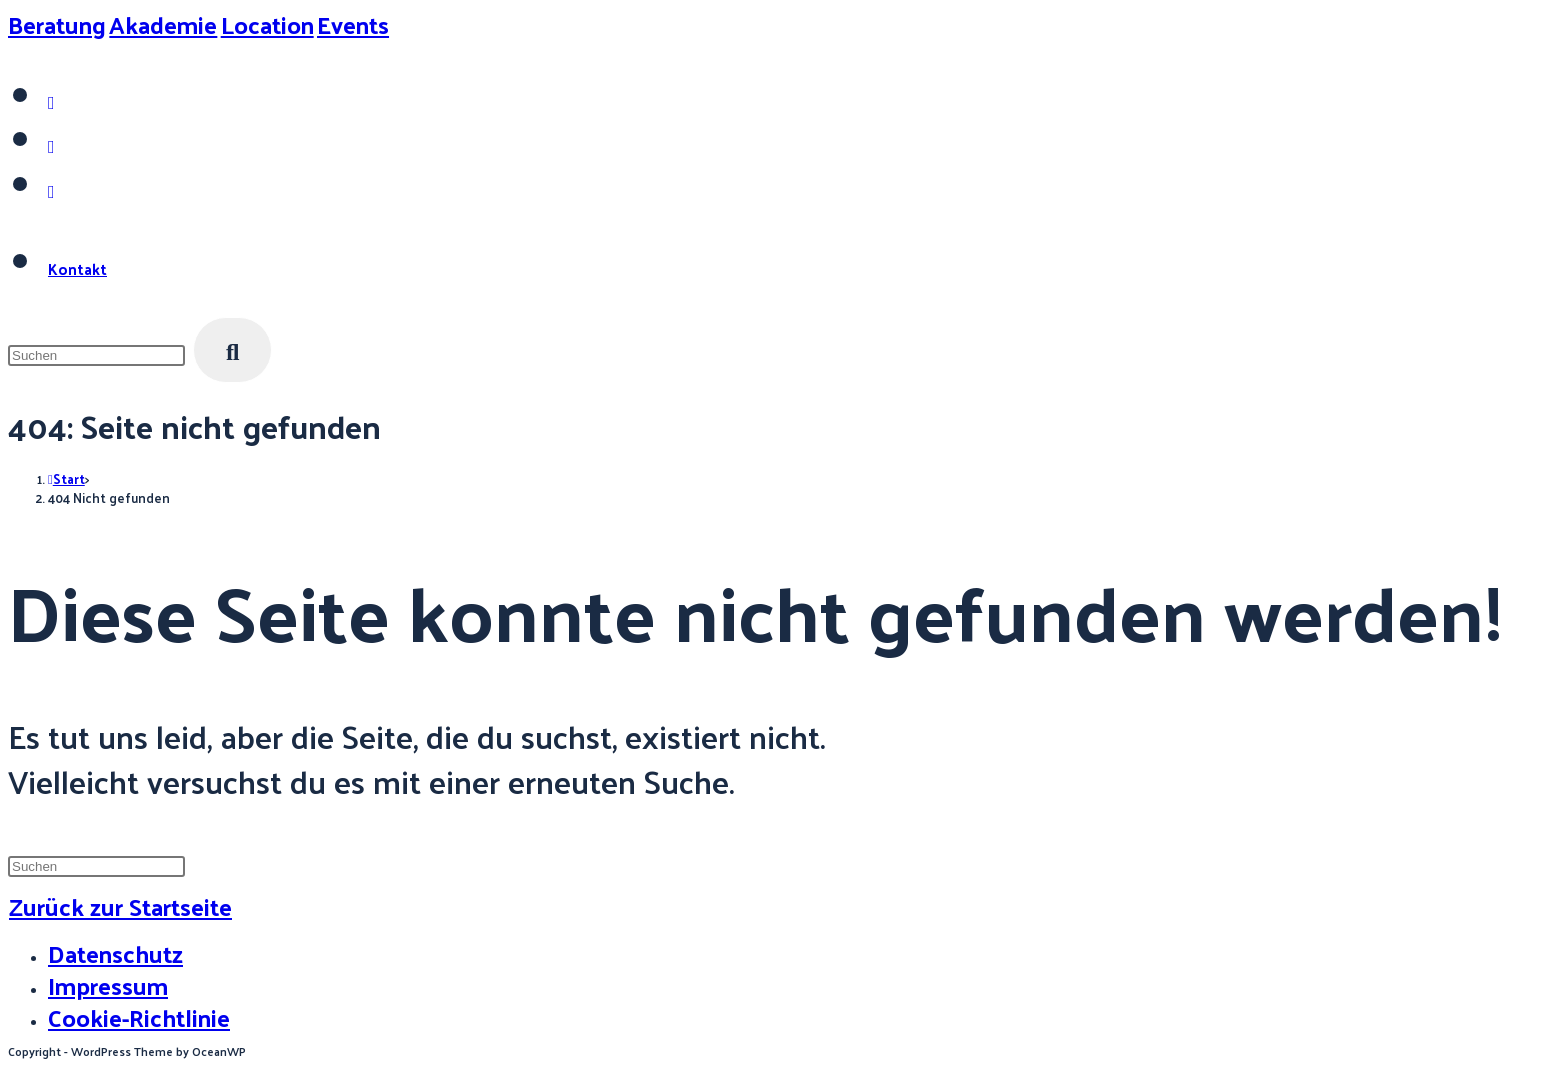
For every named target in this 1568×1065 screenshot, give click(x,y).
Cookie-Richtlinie (139, 1017)
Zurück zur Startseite (120, 906)
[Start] (66, 478)
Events (353, 24)
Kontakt (77, 268)
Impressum (108, 985)
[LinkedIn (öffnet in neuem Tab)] (51, 145)
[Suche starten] (232, 350)
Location (267, 24)
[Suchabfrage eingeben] (96, 355)
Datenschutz (115, 953)
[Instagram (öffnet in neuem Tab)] (51, 101)
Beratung (57, 24)
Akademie (163, 24)
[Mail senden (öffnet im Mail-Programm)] (51, 190)
